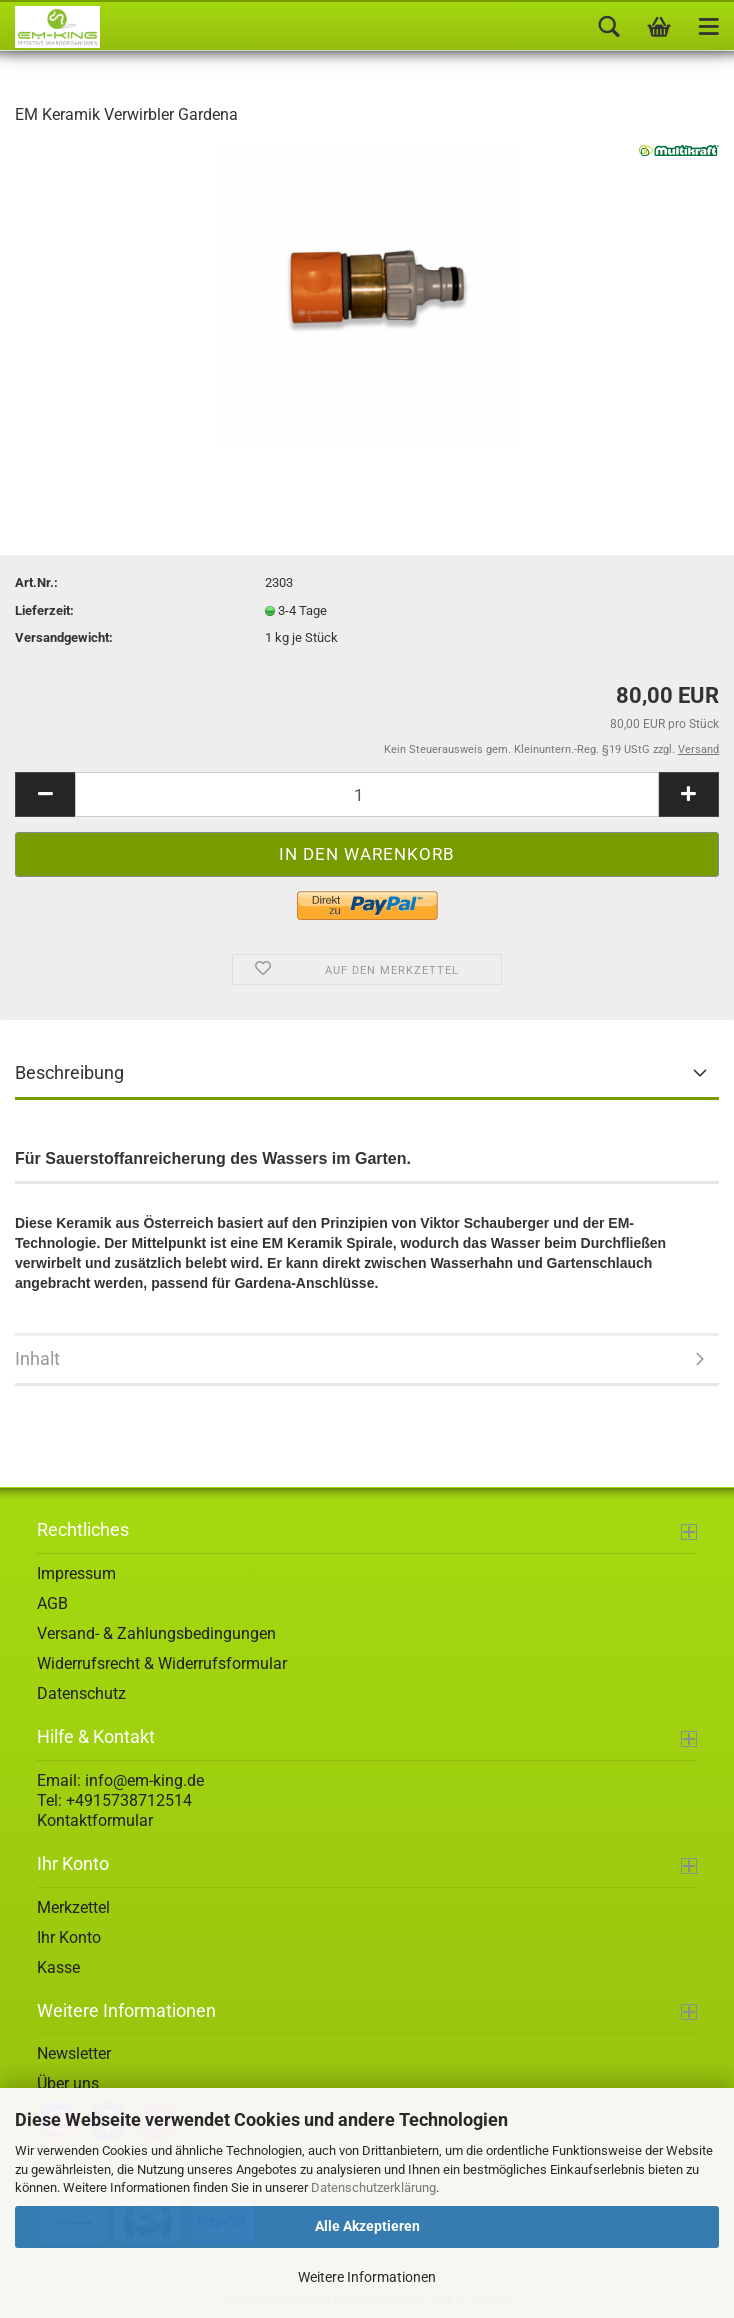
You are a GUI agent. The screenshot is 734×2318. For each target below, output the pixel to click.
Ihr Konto (69, 1937)
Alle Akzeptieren (367, 2226)
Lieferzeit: (44, 610)
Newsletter (74, 2053)
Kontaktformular (95, 1820)
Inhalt (37, 1358)
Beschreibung (69, 1072)
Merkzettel (73, 1907)
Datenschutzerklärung (373, 2187)
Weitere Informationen (367, 2277)
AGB (52, 1603)
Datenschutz (81, 1693)
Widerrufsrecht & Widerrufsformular (162, 1663)
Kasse (58, 1967)
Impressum (76, 1573)
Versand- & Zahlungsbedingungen (156, 1633)
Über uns (68, 2083)
